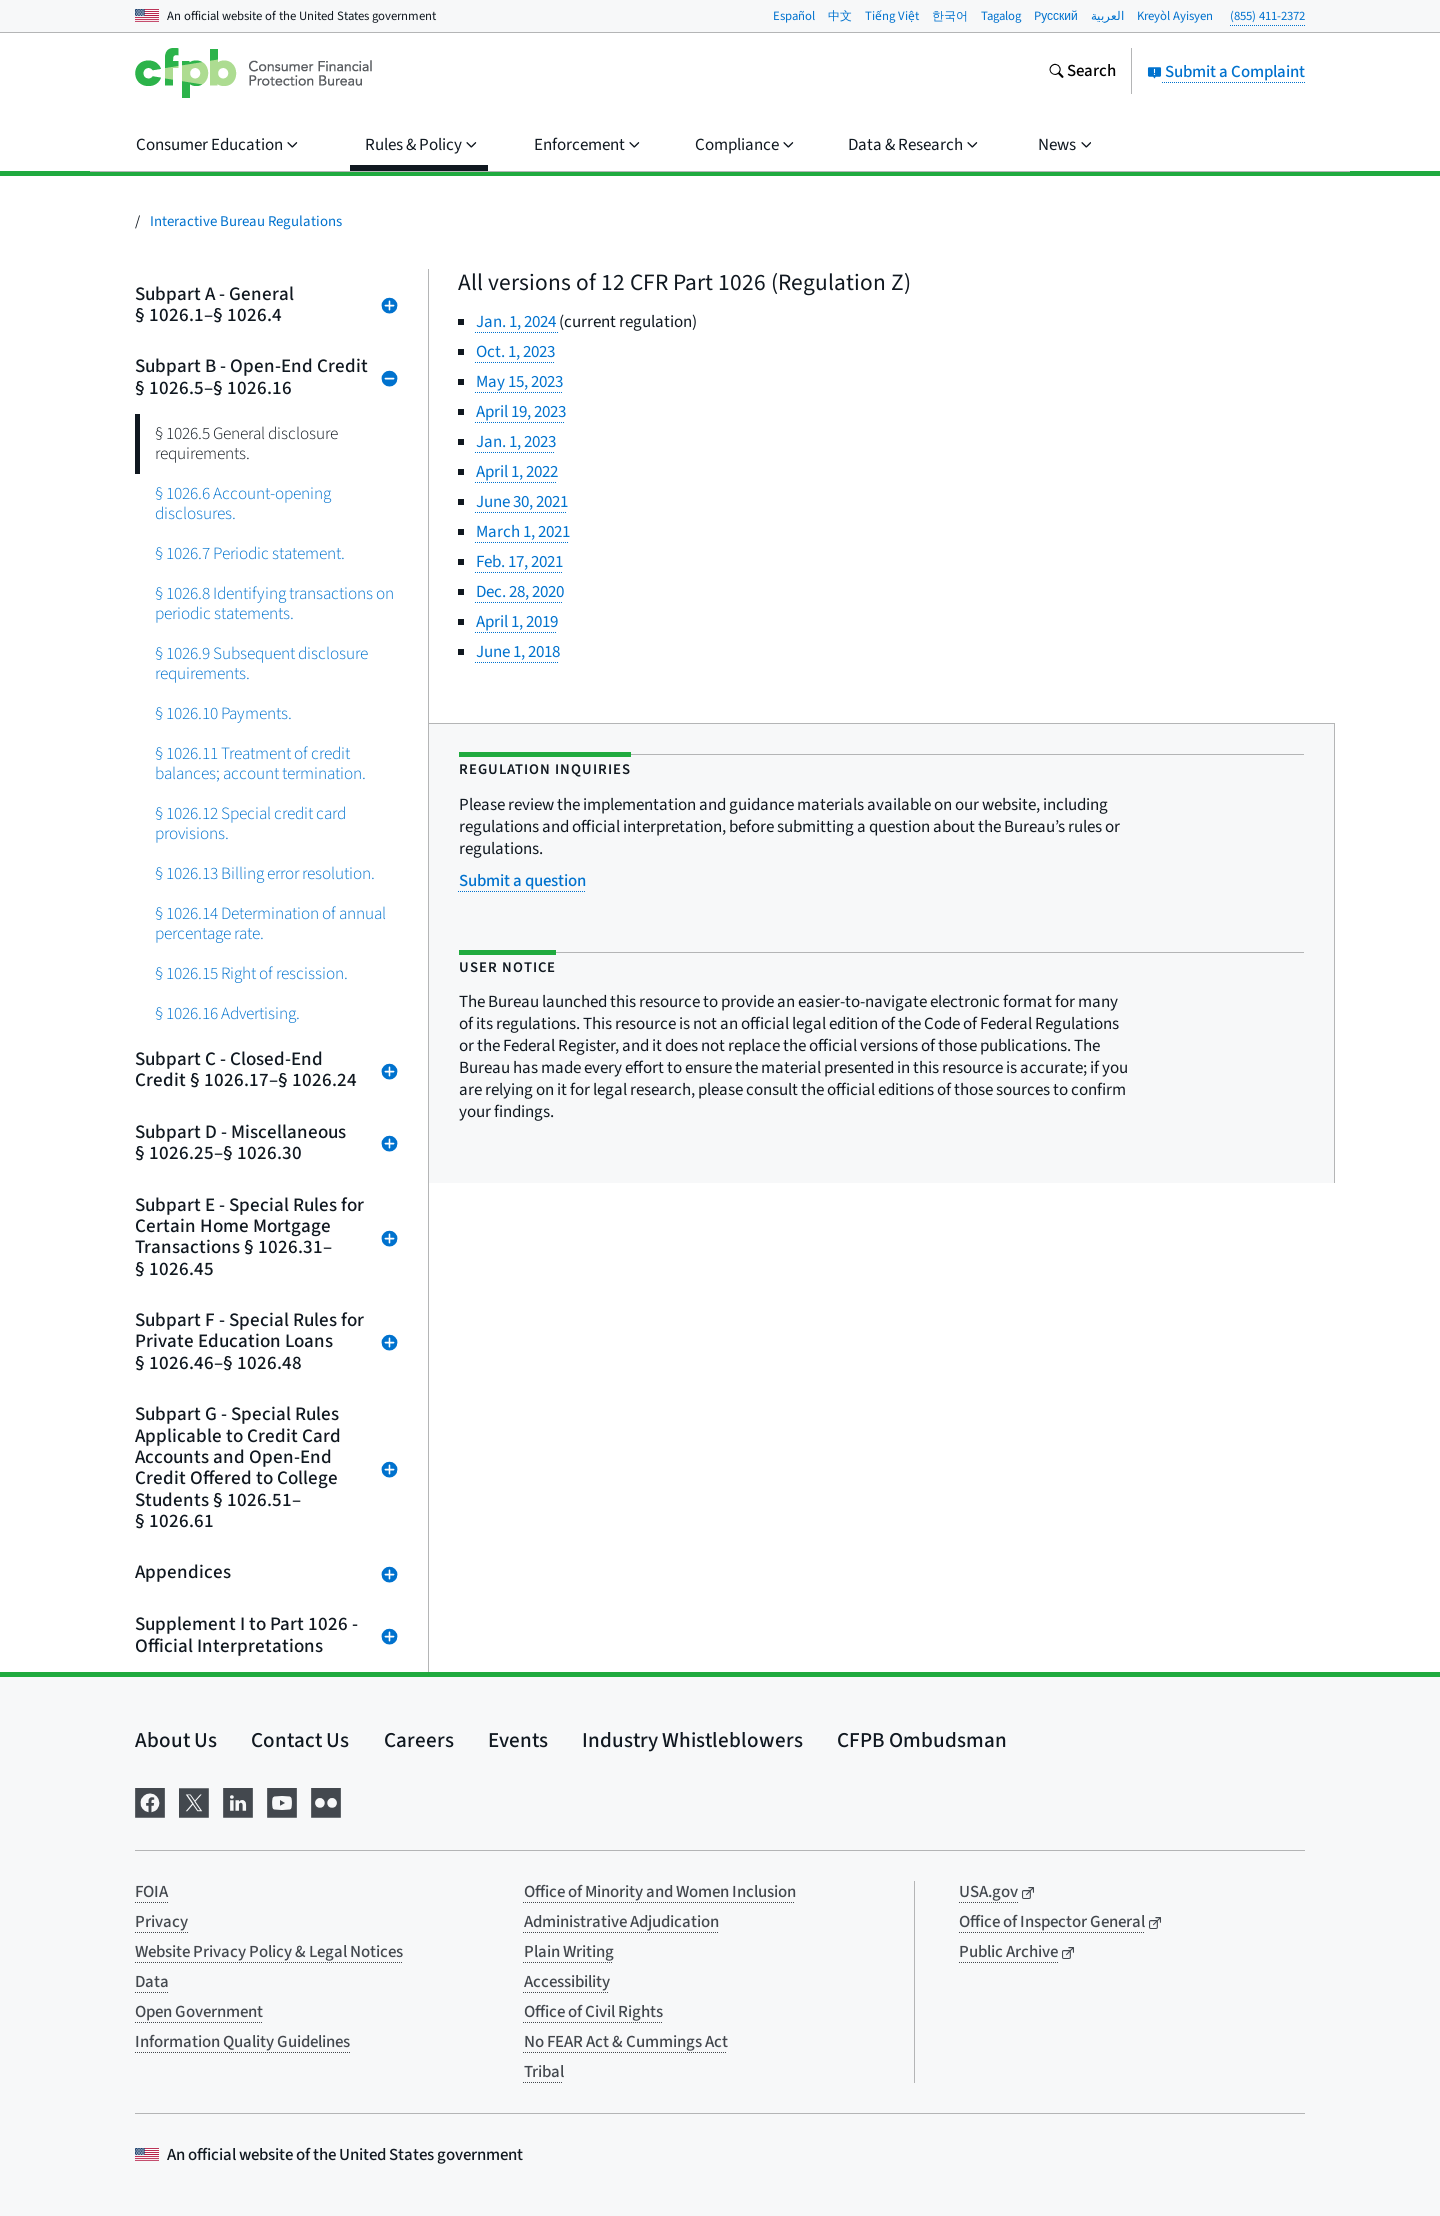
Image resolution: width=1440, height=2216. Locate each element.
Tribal (544, 2072)
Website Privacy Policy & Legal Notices (269, 1952)
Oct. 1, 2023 (515, 352)
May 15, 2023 (519, 382)
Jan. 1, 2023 (516, 442)
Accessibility (567, 1982)
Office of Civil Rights (593, 2012)
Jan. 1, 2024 (517, 322)
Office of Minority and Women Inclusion (660, 1892)
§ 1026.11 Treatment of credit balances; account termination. (260, 763)
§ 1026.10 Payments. (223, 713)
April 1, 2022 (517, 472)
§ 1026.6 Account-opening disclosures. (243, 503)
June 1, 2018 (518, 652)
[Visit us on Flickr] (326, 1800)
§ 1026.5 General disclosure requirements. (246, 443)
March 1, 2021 (523, 532)
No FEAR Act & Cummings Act (626, 2042)
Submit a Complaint (1226, 72)
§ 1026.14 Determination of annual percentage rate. (270, 923)
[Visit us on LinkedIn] (238, 1800)
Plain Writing (569, 1952)
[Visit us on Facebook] (150, 1800)
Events (518, 1740)
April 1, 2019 (517, 622)
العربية (1107, 16)
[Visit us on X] (194, 1800)
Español (794, 16)
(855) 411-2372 (1267, 16)
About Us (176, 1740)
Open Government (199, 2012)
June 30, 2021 (522, 502)
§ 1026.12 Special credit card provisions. (250, 823)
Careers (419, 1740)
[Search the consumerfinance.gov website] (1082, 73)
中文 (840, 16)
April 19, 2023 (521, 412)
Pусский (1056, 16)
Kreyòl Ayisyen (1175, 16)
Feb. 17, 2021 (519, 562)
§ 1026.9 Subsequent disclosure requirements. (261, 663)
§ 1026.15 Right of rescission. (251, 973)
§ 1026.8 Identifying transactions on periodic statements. (274, 603)
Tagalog (1001, 16)
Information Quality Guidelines (242, 2042)
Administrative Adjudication (621, 1922)
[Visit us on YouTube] (282, 1800)
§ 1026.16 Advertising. (227, 1013)
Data (152, 1982)
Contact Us (300, 1740)
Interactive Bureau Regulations (246, 221)
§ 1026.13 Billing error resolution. (265, 873)
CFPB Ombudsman (922, 1740)
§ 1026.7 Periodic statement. (250, 553)
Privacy (161, 1922)
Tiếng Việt (892, 16)
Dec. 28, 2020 (520, 592)
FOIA (151, 1892)
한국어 (950, 16)
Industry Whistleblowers (692, 1740)
